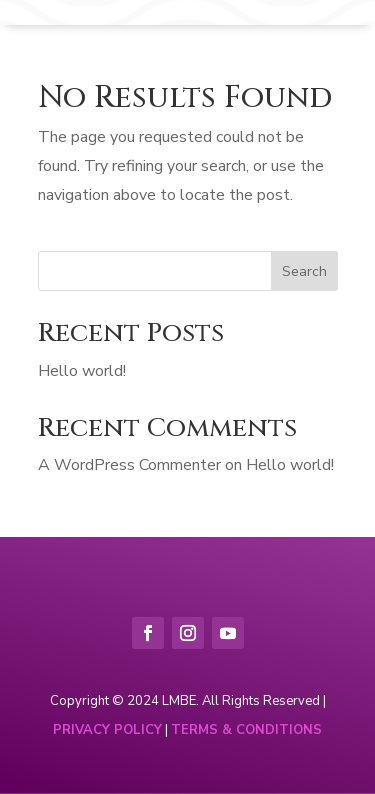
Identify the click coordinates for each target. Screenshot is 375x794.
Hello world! (82, 371)
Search (304, 271)
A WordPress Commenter (129, 465)
